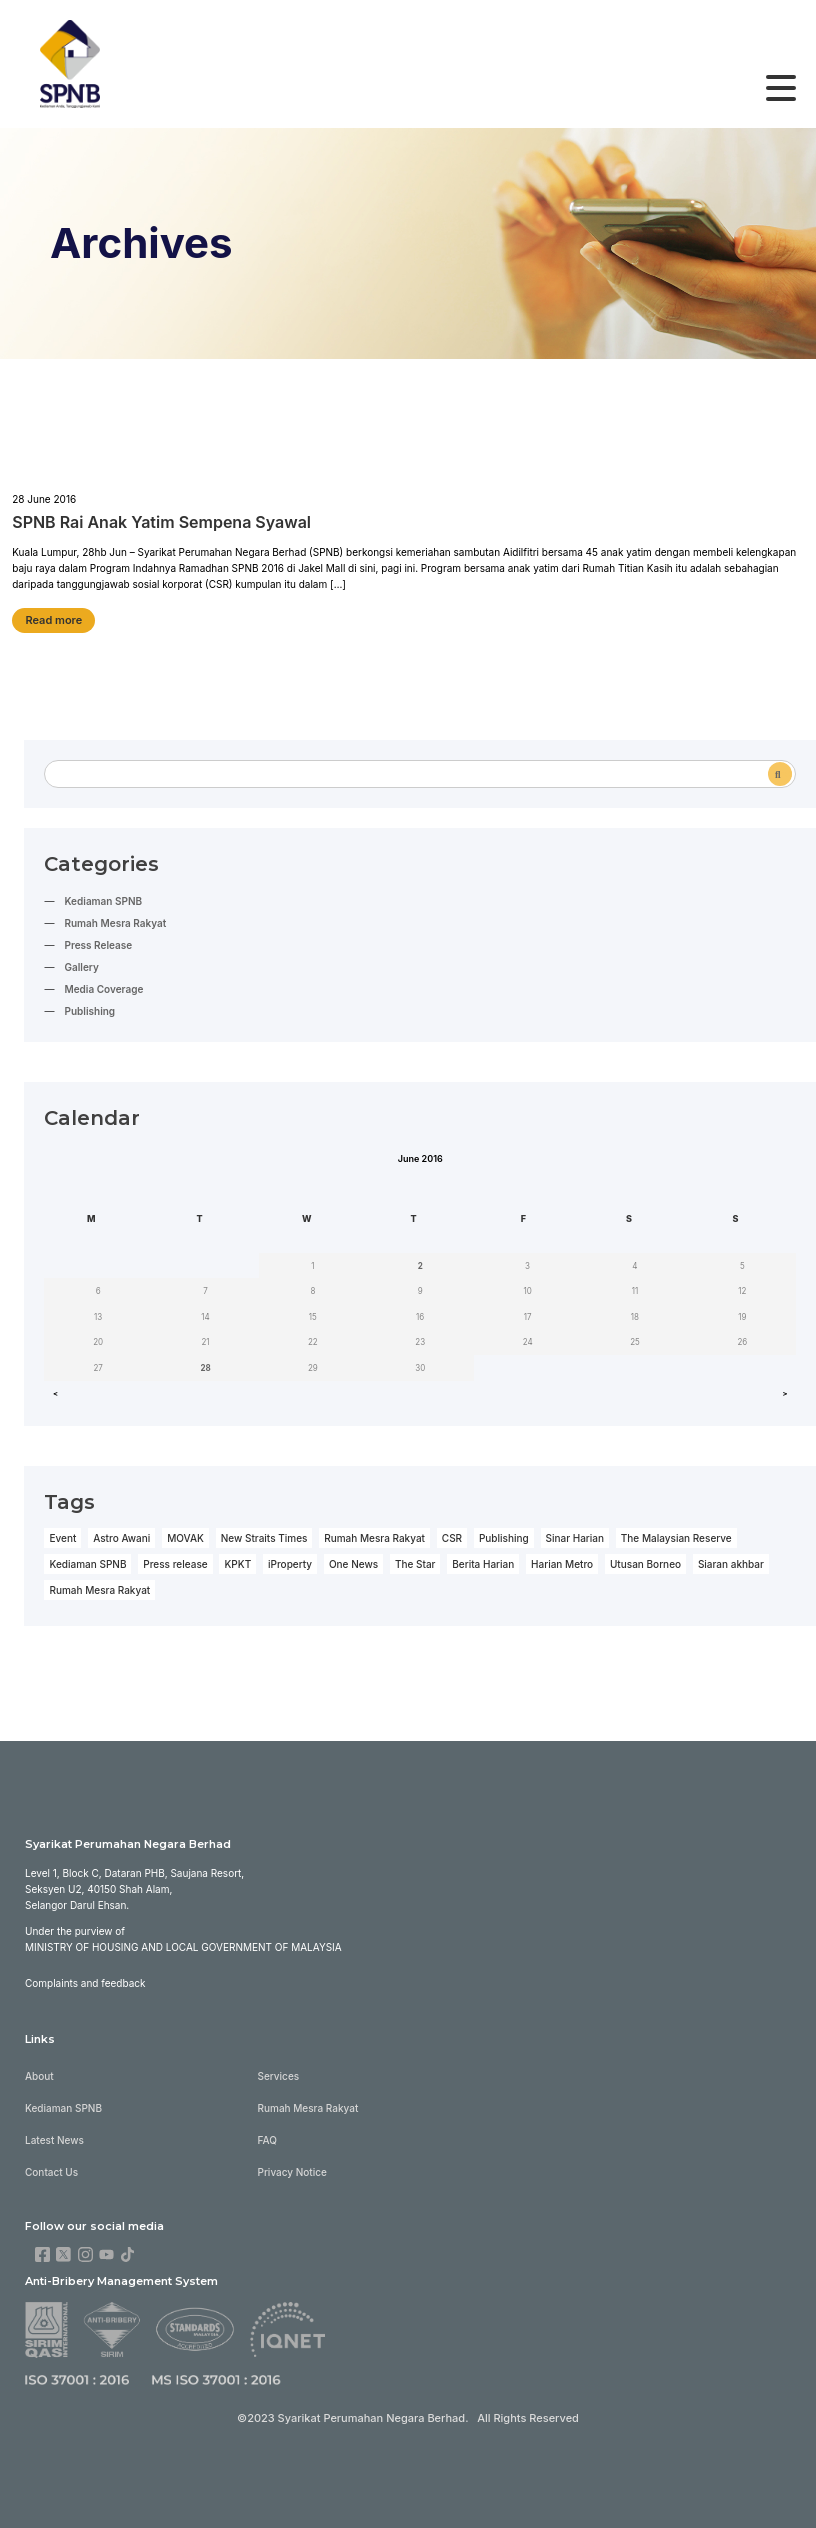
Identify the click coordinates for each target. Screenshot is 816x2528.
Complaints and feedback (85, 1983)
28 (205, 1368)
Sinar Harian (575, 1538)
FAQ (267, 2140)
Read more (53, 620)
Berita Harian (483, 1564)
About (39, 2076)
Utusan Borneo (645, 1564)
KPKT (237, 1564)
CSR (452, 1538)
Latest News (54, 2140)
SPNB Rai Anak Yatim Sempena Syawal (161, 522)
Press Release (98, 945)
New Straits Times (264, 1538)
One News (353, 1564)
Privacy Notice (292, 2172)
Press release (175, 1564)
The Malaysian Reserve (676, 1538)
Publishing (89, 1011)
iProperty (290, 1564)
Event (62, 1538)
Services (279, 2076)
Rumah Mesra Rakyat (115, 923)
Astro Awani (121, 1538)
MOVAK (185, 1538)
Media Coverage (103, 989)
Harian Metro (562, 1564)
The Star (415, 1564)
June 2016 (420, 1158)
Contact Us (51, 2172)
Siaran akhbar (731, 1564)
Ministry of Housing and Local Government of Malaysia (183, 1947)
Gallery (81, 967)
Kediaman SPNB (103, 901)
